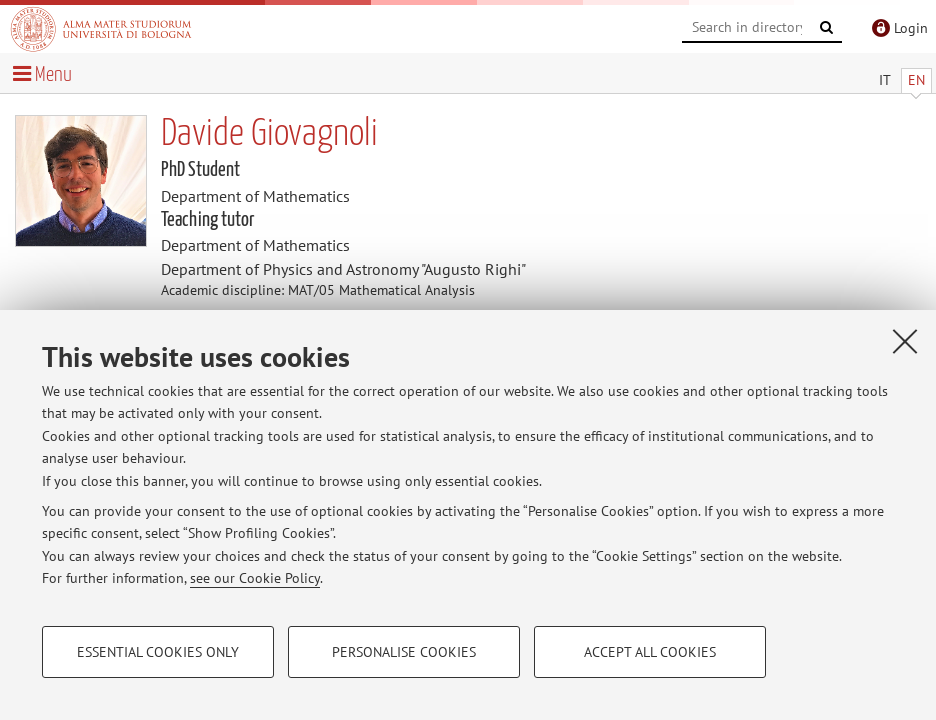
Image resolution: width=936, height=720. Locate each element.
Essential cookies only (158, 652)
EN (916, 80)
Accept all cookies (650, 652)
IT (885, 80)
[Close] (905, 341)
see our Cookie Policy (255, 578)
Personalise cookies (404, 652)
